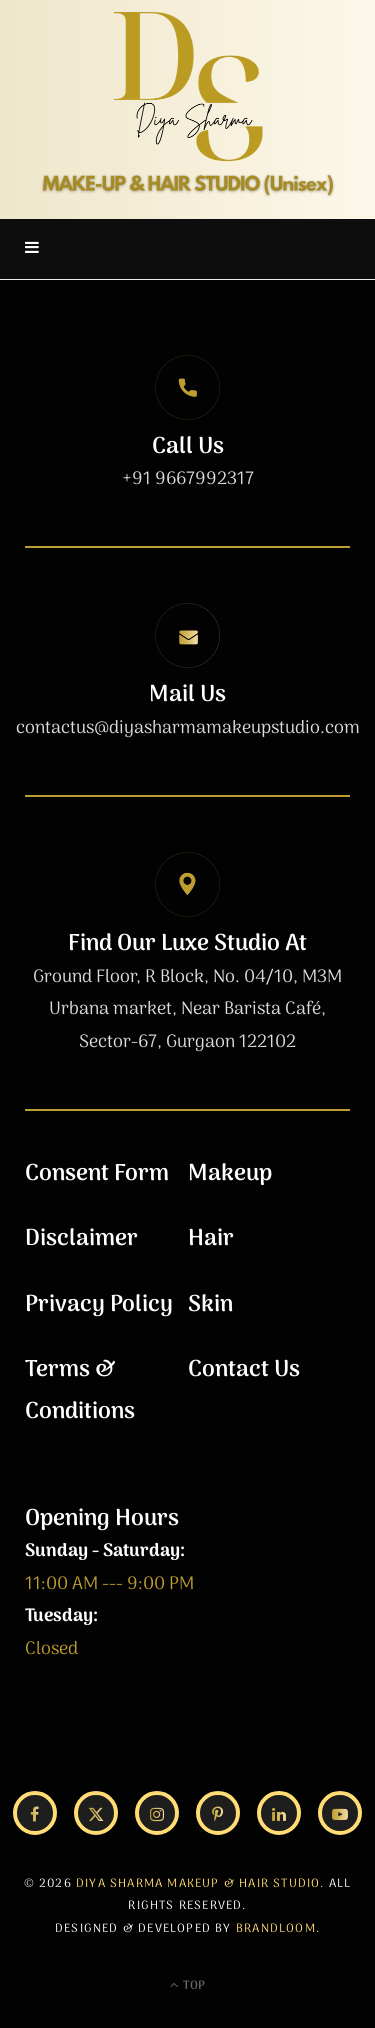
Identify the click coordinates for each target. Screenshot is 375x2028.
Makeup (230, 1174)
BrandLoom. (278, 1929)
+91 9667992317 (188, 479)
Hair (211, 1239)
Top (187, 1986)
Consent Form (97, 1174)
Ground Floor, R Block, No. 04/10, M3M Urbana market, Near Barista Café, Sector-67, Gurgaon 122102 (187, 1010)
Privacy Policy (99, 1305)
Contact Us (244, 1370)
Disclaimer (81, 1239)
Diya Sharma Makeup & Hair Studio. (200, 1884)
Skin (210, 1305)
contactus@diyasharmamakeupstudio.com (188, 728)
